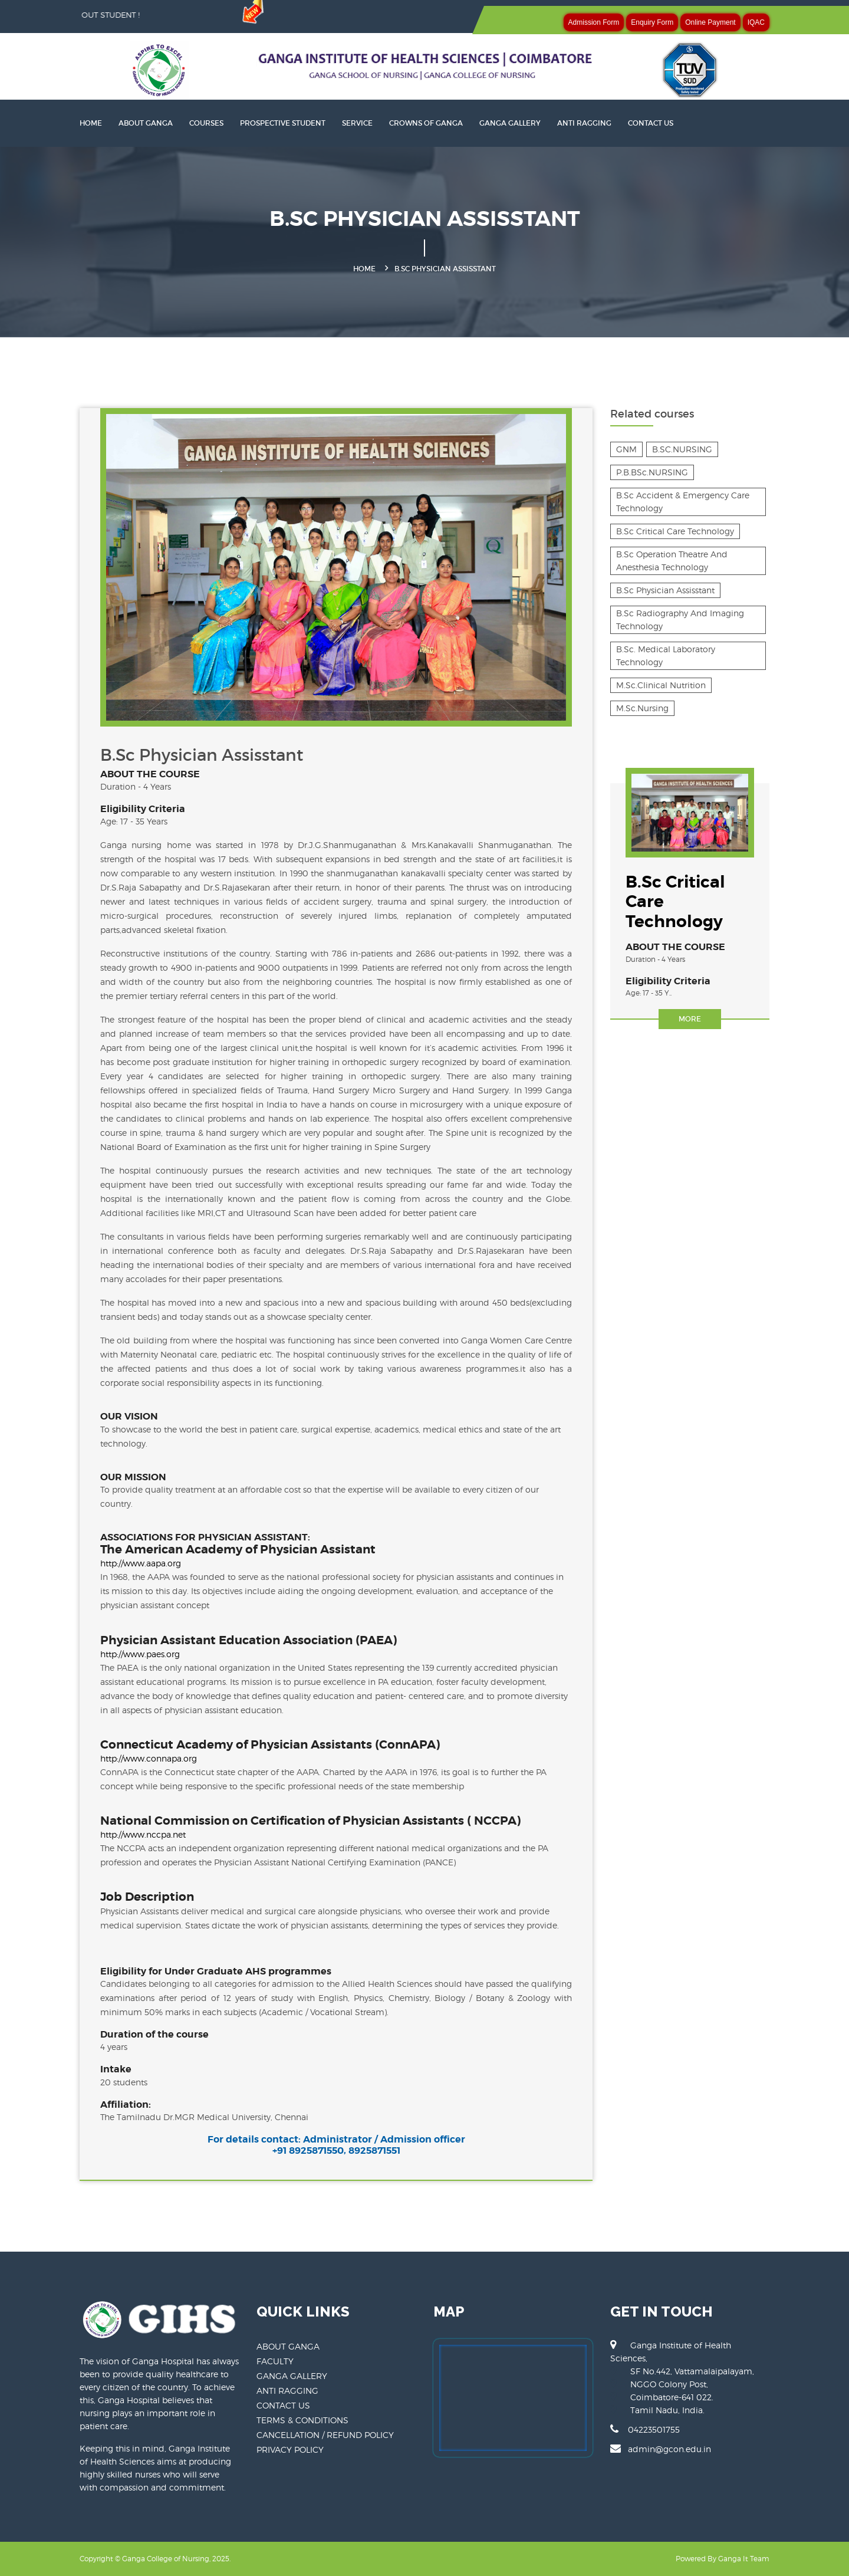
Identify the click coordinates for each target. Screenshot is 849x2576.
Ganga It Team (743, 2558)
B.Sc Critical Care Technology (675, 531)
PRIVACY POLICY (290, 2449)
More (690, 1018)
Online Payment (710, 22)
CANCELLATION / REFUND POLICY (325, 2435)
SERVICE (357, 123)
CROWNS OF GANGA (426, 123)
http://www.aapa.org (140, 1563)
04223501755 (645, 2429)
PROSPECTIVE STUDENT (282, 123)
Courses (206, 123)
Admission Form (594, 22)
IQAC (756, 22)
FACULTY (275, 2361)
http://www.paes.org (140, 1654)
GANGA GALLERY (510, 123)
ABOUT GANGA (288, 2346)
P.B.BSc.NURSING (652, 472)
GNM (626, 449)
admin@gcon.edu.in (660, 2448)
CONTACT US (650, 123)
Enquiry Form (652, 22)
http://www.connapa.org (148, 1758)
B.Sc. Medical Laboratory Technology (665, 655)
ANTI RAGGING (584, 123)
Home (364, 268)
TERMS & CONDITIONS (302, 2420)
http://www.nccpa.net (143, 1834)
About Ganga (146, 123)
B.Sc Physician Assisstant (665, 590)
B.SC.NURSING (682, 449)
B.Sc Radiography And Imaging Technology (680, 619)
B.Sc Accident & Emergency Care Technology (682, 501)
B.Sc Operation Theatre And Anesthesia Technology (672, 560)
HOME (91, 123)
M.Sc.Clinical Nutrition (661, 685)
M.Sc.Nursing (642, 708)
